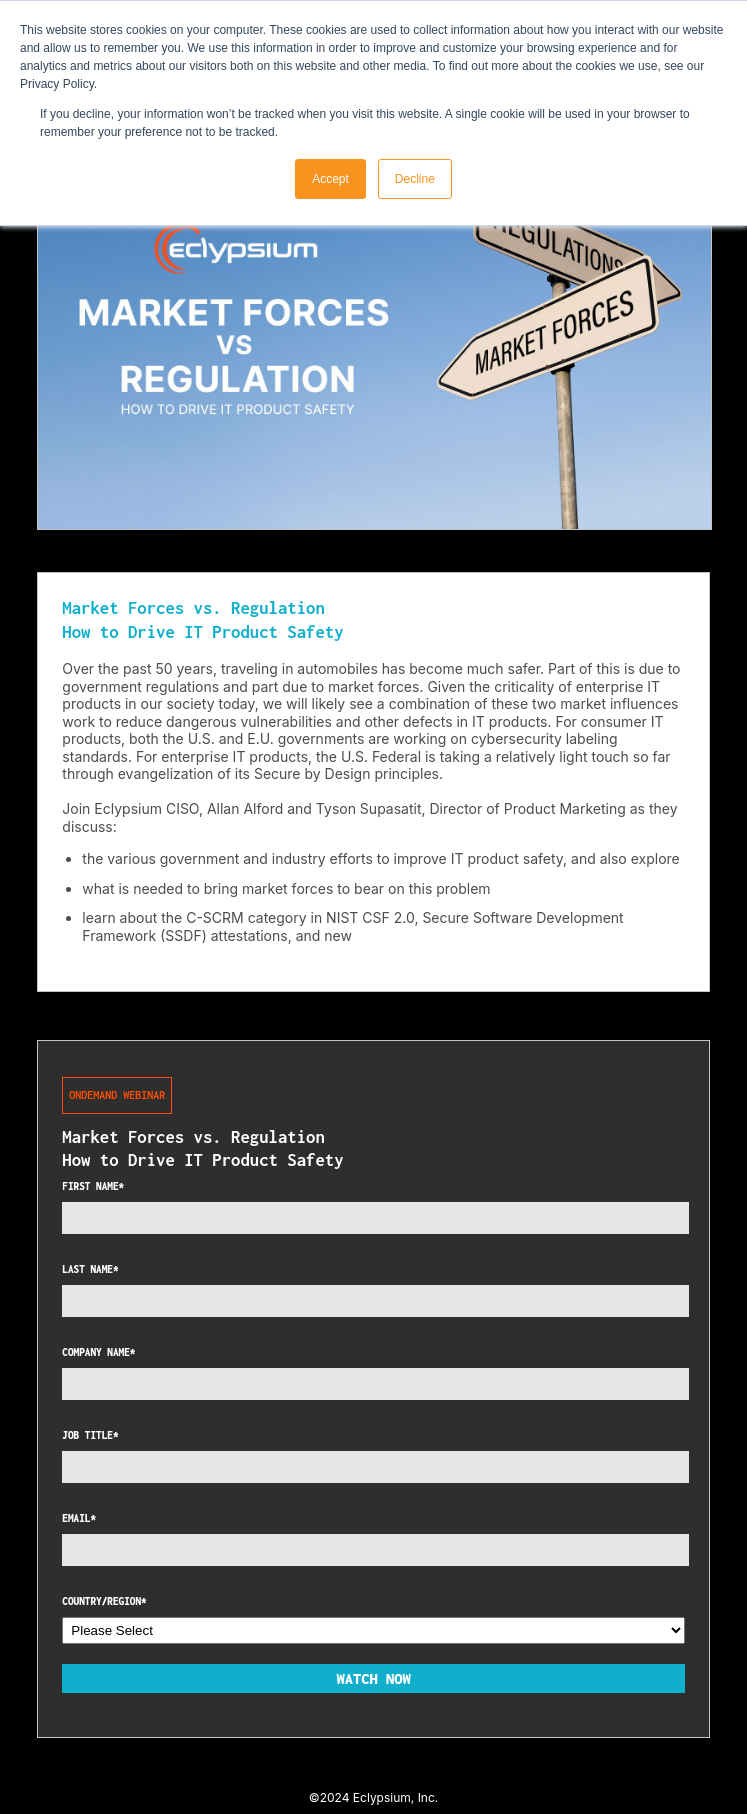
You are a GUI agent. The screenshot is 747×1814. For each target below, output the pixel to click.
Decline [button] (415, 179)
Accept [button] (330, 179)
